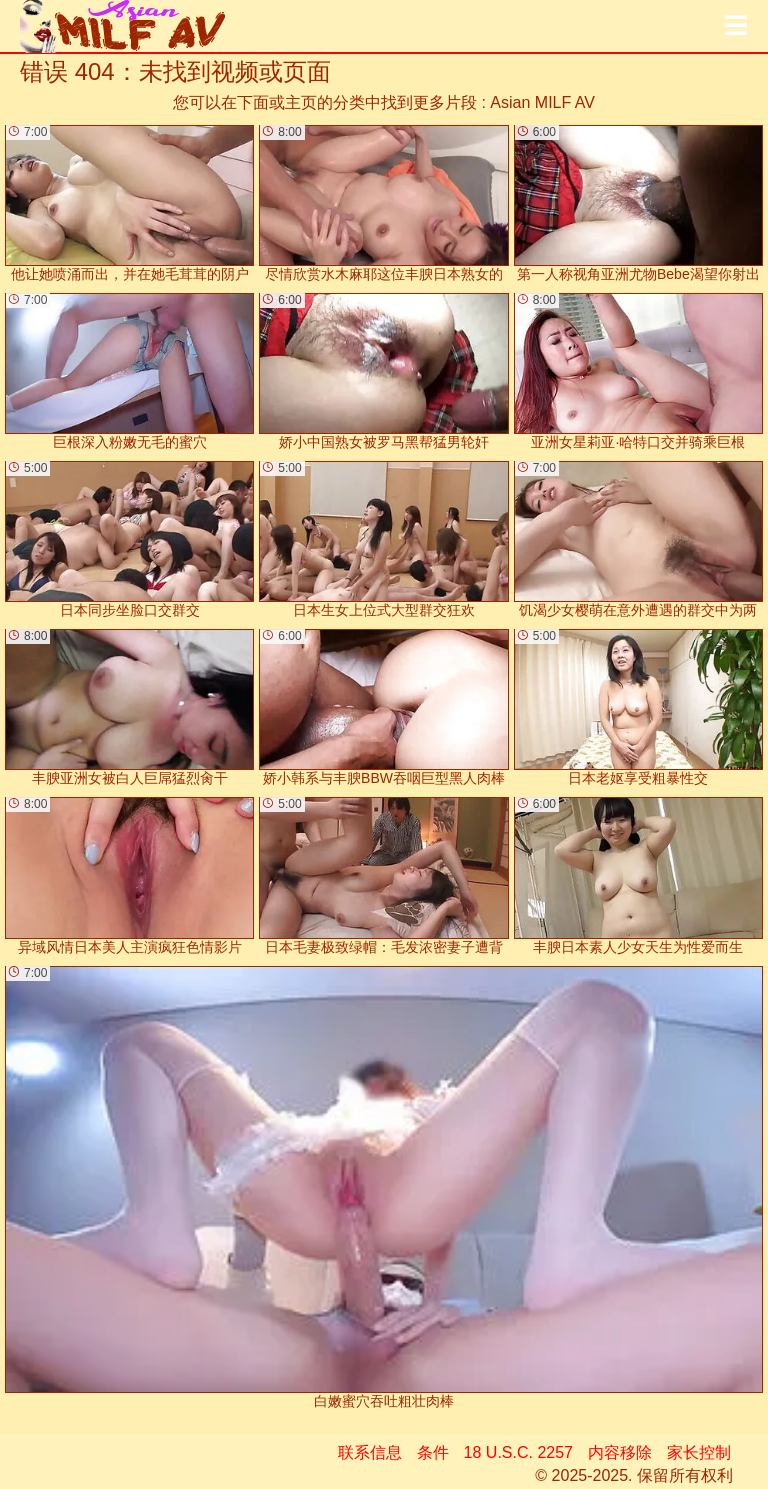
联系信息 (370, 1452)
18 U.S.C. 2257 (518, 1452)
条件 (433, 1452)
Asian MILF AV (542, 102)
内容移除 (620, 1452)
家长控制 (699, 1452)
